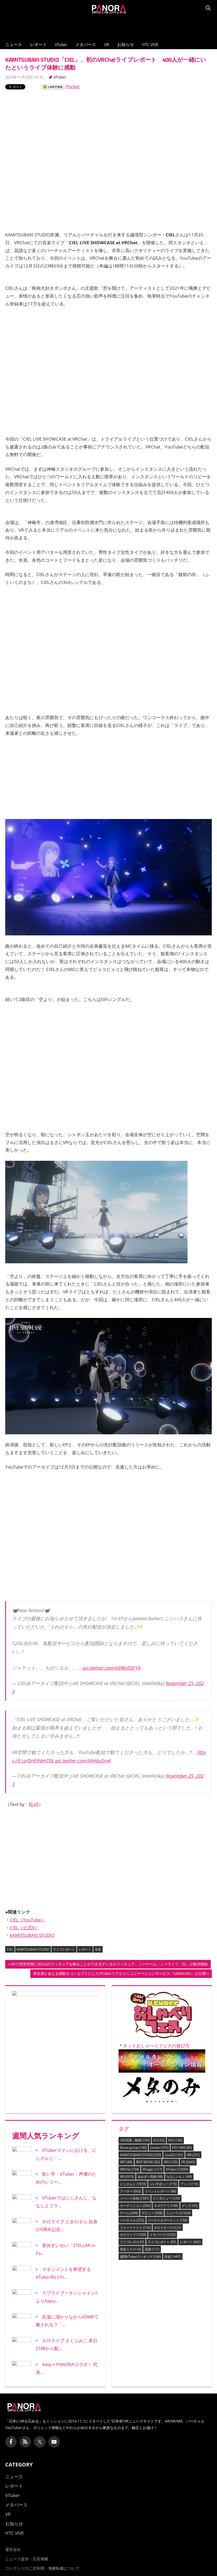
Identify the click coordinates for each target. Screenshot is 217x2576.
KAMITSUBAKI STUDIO (32, 1935)
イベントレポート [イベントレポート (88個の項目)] (160, 2191)
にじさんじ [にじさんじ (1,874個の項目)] (133, 2184)
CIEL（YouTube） (27, 1920)
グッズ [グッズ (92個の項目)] (190, 2205)
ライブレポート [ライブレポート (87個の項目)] (162, 2242)
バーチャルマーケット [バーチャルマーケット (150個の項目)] (167, 2220)
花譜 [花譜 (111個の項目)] (152, 2249)
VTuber (61, 44)
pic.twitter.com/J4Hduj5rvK (83, 1761)
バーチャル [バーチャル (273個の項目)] (132, 2220)
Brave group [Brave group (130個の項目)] (133, 2147)
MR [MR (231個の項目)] (193, 2155)
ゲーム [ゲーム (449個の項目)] (129, 2213)
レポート (38, 44)
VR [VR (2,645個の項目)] (188, 2162)
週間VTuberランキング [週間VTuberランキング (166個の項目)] (140, 2256)
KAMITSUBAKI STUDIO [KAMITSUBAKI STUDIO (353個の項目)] (140, 2155)
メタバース (85, 44)
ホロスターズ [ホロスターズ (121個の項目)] (167, 2227)
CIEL (10, 1949)
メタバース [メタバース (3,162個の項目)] (162, 2234)
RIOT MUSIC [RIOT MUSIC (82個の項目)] (148, 2162)
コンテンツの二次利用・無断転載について (42, 2568)
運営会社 (13, 2549)
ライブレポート (64, 1949)
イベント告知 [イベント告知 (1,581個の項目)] (134, 2198)
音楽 (98, 1949)
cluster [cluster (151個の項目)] (159, 2147)
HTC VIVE (150, 44)
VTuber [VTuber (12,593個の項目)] (177, 2169)
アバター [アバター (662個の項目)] (130, 2191)
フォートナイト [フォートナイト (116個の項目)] (135, 2227)
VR (106, 44)
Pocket (73, 86)
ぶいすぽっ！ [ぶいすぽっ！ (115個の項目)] (163, 2184)
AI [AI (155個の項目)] (159, 2140)
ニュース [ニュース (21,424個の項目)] (178, 2213)
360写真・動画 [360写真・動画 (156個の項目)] (135, 2140)
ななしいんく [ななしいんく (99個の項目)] (179, 2176)
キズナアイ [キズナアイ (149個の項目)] (166, 2205)
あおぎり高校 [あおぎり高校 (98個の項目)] (150, 2176)
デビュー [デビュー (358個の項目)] (152, 2213)
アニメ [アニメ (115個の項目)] (189, 2184)
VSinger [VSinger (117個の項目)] (152, 2169)
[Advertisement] (108, 26)
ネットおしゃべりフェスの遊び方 (156, 2046)
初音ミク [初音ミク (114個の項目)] (130, 2249)
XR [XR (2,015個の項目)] (127, 2176)
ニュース (13, 44)
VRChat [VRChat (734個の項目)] (129, 2169)
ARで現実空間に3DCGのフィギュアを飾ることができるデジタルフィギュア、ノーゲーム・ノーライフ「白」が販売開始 (109, 1965)
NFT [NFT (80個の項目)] (126, 2162)
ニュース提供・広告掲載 (26, 2558)
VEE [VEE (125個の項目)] (171, 2162)
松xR (34, 1804)
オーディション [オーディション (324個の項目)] (135, 2205)
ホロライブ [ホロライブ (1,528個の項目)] (133, 2234)
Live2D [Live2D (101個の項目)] (174, 2155)
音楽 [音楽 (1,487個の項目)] (173, 2256)
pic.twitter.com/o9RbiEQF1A (111, 1668)
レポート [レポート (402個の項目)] (190, 2242)
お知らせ (125, 44)
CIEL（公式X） (24, 1928)
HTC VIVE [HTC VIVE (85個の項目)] (182, 2147)
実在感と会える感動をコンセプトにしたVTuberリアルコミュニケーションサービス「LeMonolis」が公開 (119, 1974)
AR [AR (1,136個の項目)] (175, 2140)
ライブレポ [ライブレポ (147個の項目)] (132, 2242)
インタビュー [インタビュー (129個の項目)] (166, 2198)
